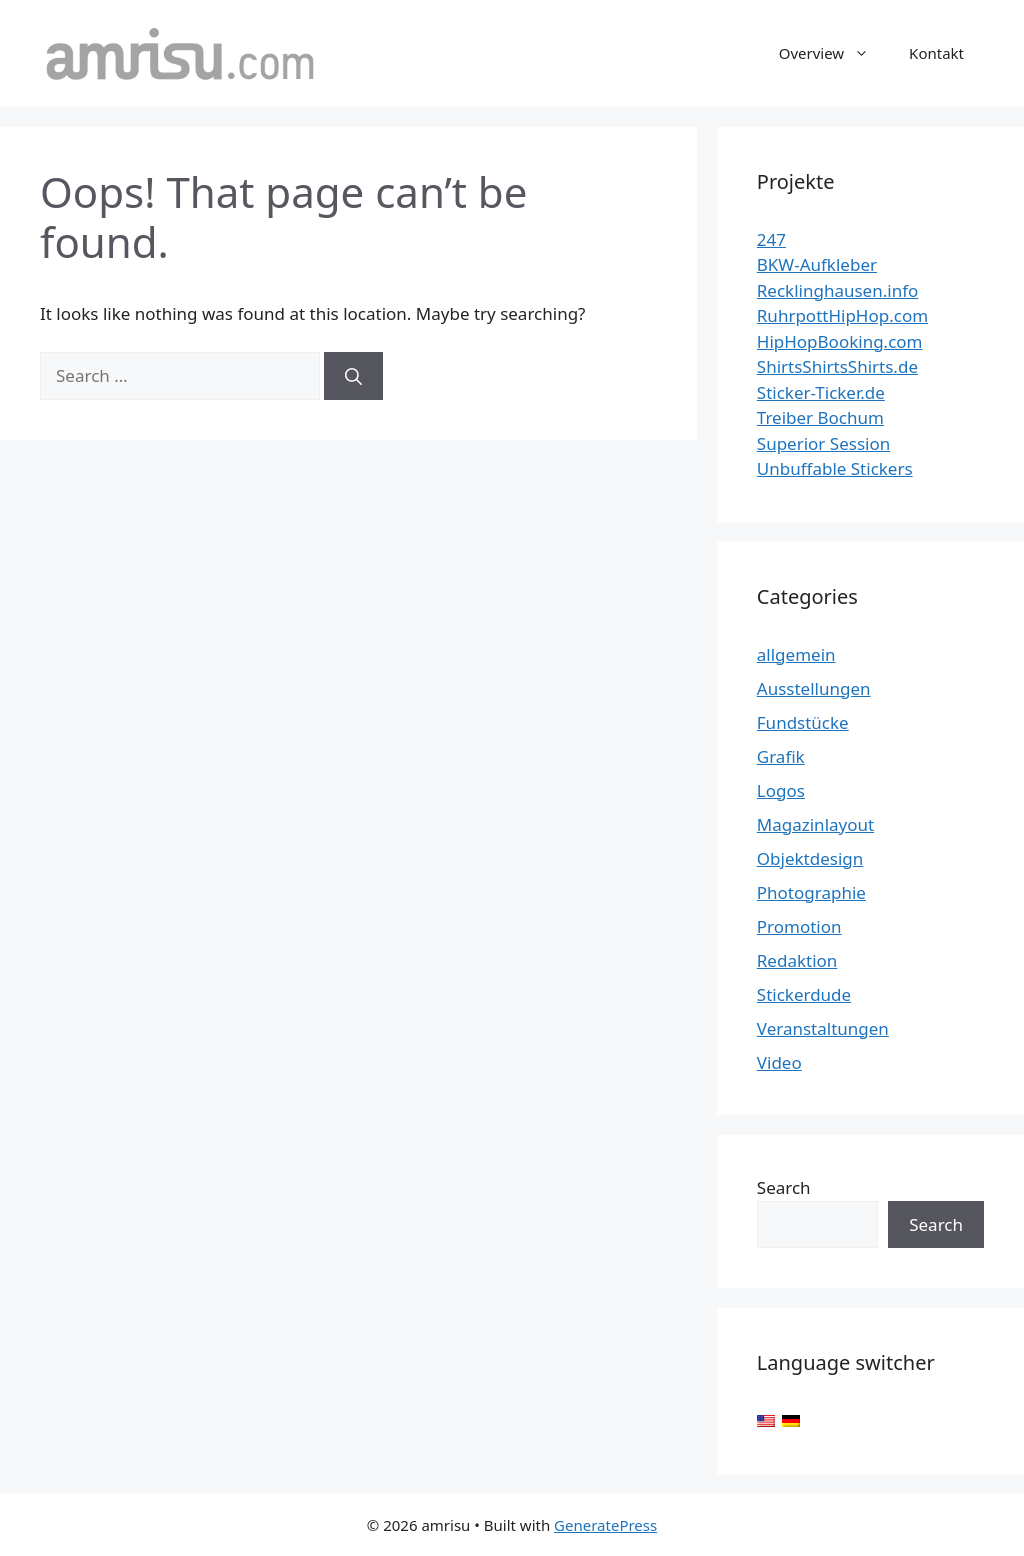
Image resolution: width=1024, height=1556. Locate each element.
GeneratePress (605, 1525)
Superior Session (823, 443)
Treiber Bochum (820, 417)
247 (771, 239)
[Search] (353, 376)
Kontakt (936, 53)
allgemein (796, 654)
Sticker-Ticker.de (821, 392)
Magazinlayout (815, 824)
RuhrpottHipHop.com (842, 315)
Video (779, 1062)
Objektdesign (810, 858)
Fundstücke (803, 722)
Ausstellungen (814, 688)
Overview (834, 53)
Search (784, 1187)
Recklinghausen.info (838, 290)
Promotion (799, 926)
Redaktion (797, 960)
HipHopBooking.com (840, 341)
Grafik (781, 756)
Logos (781, 790)
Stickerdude (804, 994)
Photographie (811, 892)
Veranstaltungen (823, 1028)
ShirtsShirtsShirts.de (837, 366)
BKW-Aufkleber (817, 264)
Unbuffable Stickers (835, 468)
